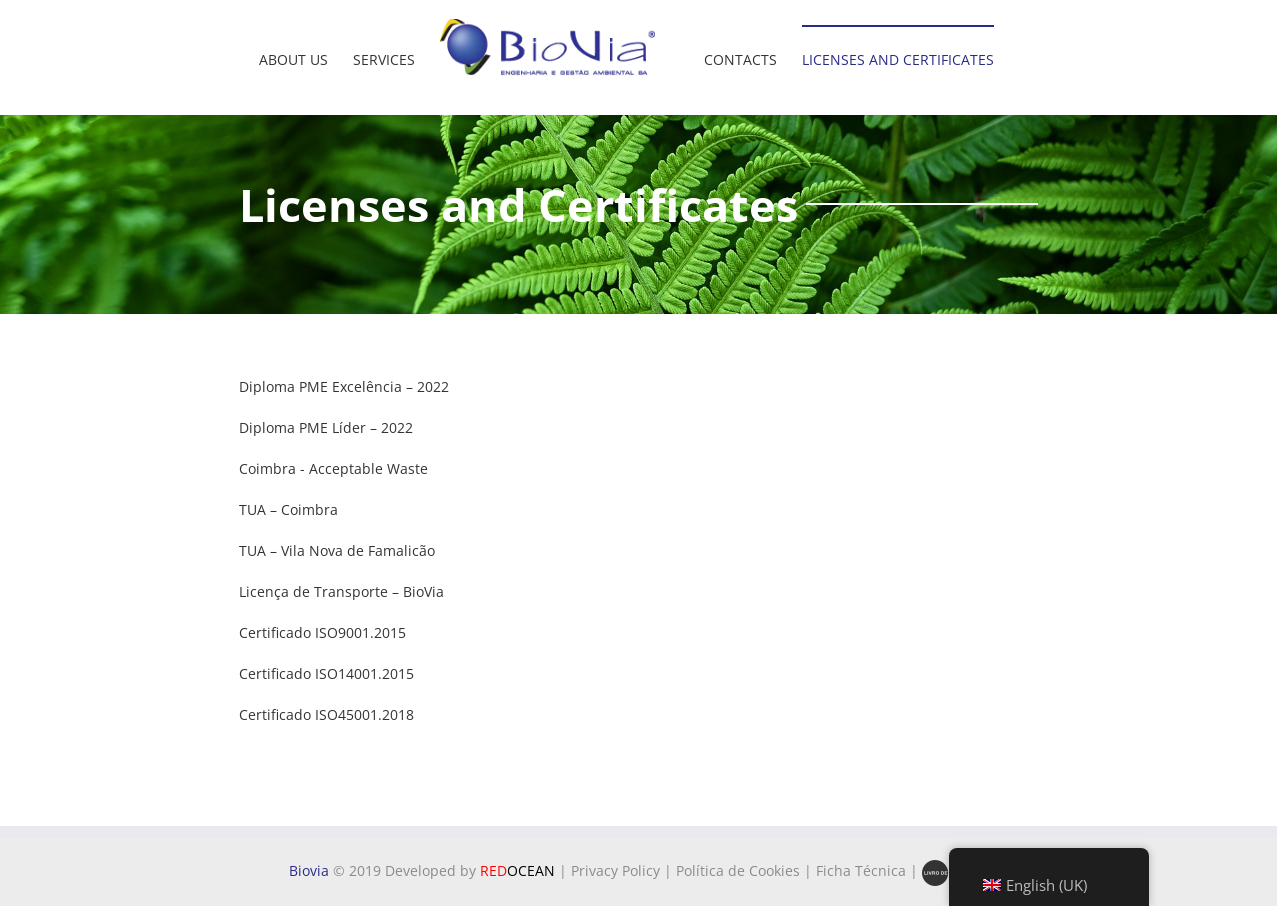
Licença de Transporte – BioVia (341, 591)
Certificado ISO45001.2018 (326, 714)
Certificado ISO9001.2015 (322, 632)
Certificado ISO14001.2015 (326, 673)
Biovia (309, 870)
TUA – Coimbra (288, 509)
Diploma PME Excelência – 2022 (344, 386)
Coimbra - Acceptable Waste (333, 468)
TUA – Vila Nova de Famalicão (337, 550)
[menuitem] (293, 47)
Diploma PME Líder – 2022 (326, 427)
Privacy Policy (615, 870)
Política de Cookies (738, 870)
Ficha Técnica (861, 870)
